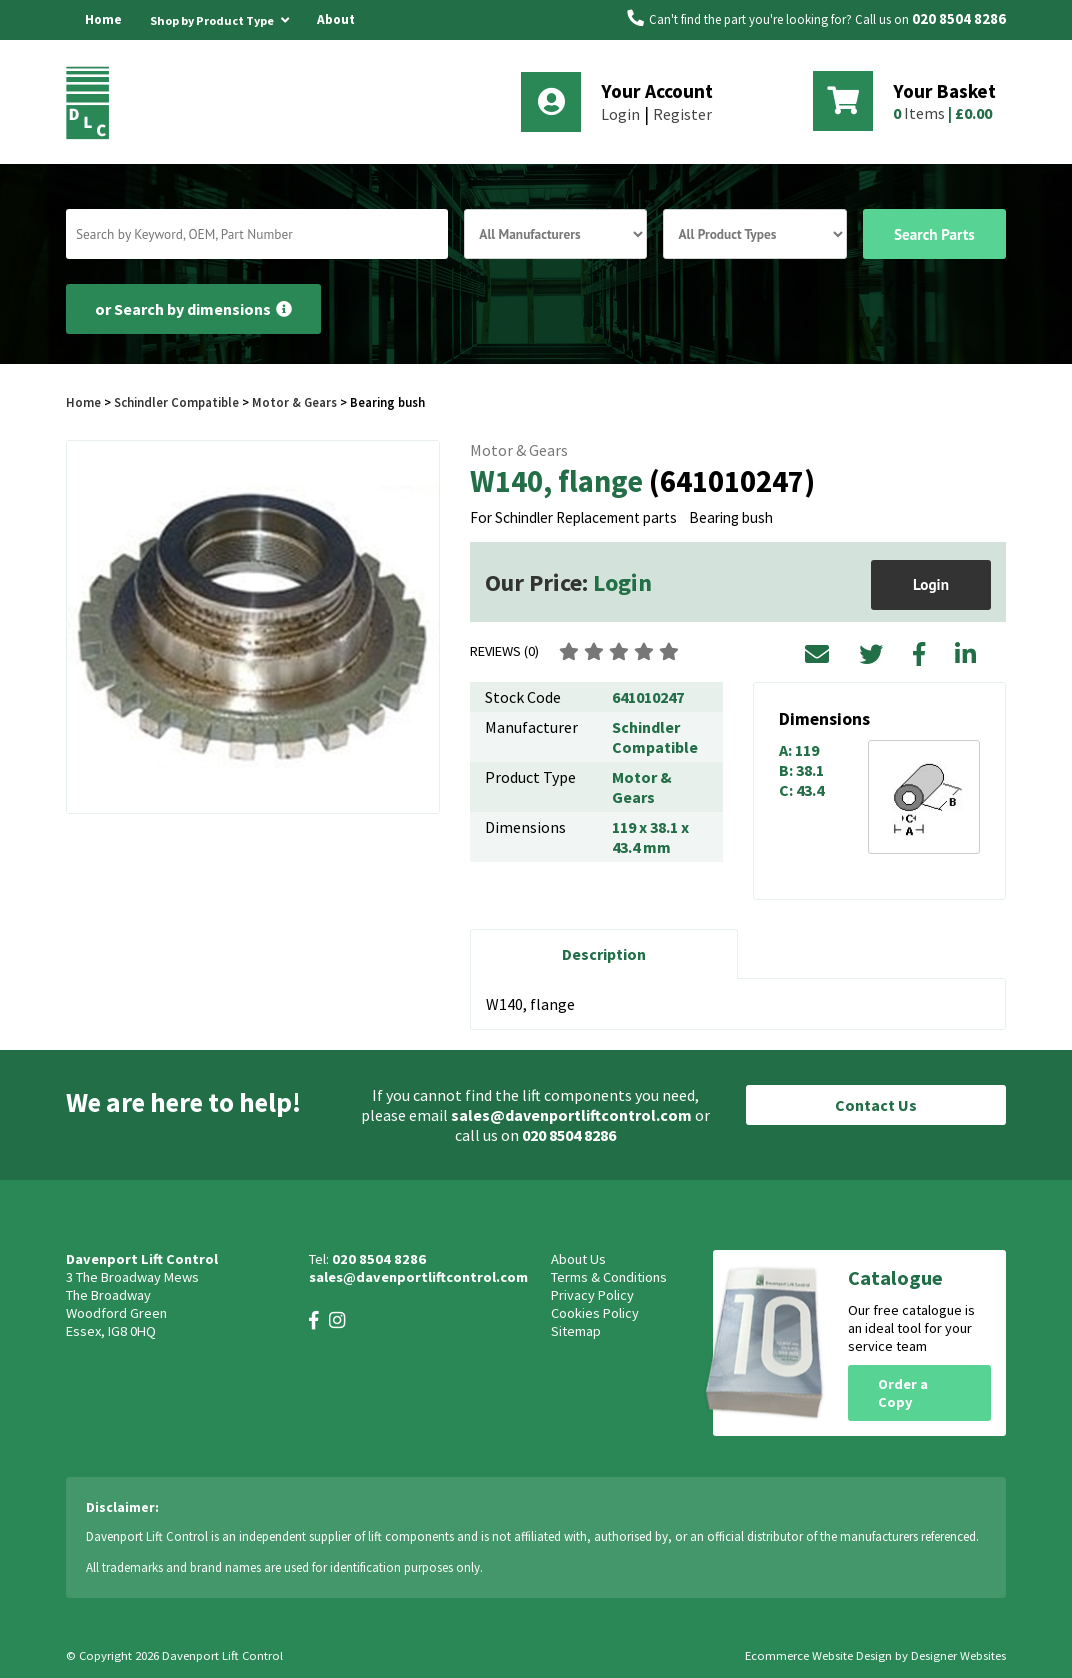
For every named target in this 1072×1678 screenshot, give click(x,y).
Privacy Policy (592, 1295)
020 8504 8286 (959, 19)
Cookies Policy (595, 1313)
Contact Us (876, 1105)
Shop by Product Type (219, 17)
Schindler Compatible (176, 402)
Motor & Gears (294, 402)
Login (620, 114)
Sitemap (576, 1331)
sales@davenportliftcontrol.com (571, 1115)
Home (103, 19)
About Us (336, 39)
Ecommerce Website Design (818, 1655)
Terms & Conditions (609, 1277)
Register (682, 114)
